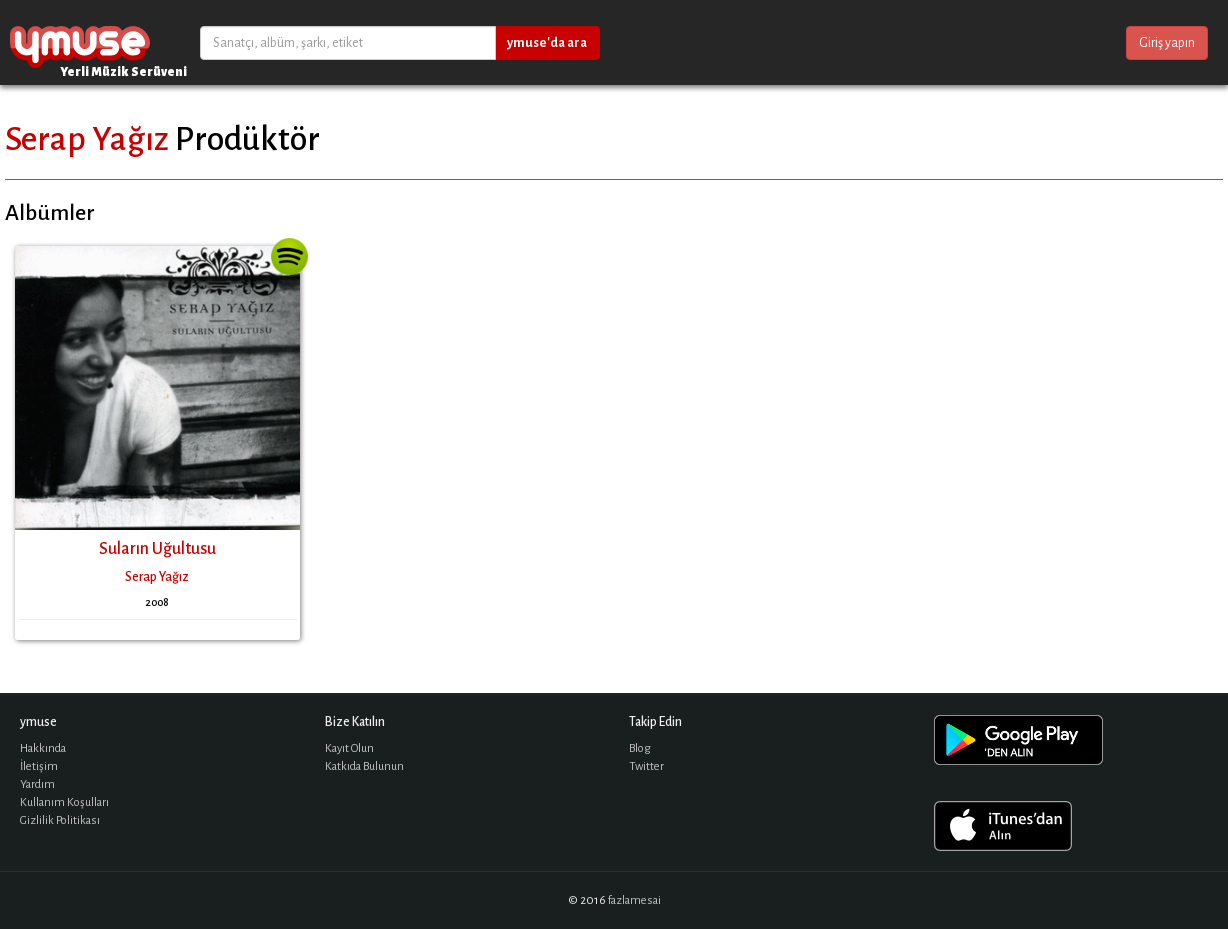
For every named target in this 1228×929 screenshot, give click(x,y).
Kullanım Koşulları (64, 802)
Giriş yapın (1167, 43)
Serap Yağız (87, 139)
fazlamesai (634, 900)
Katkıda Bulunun (364, 766)
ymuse (80, 42)
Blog (640, 748)
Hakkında (43, 748)
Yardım (37, 784)
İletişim (39, 766)
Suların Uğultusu (157, 549)
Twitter (646, 766)
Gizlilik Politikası (60, 820)
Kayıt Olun (349, 748)
